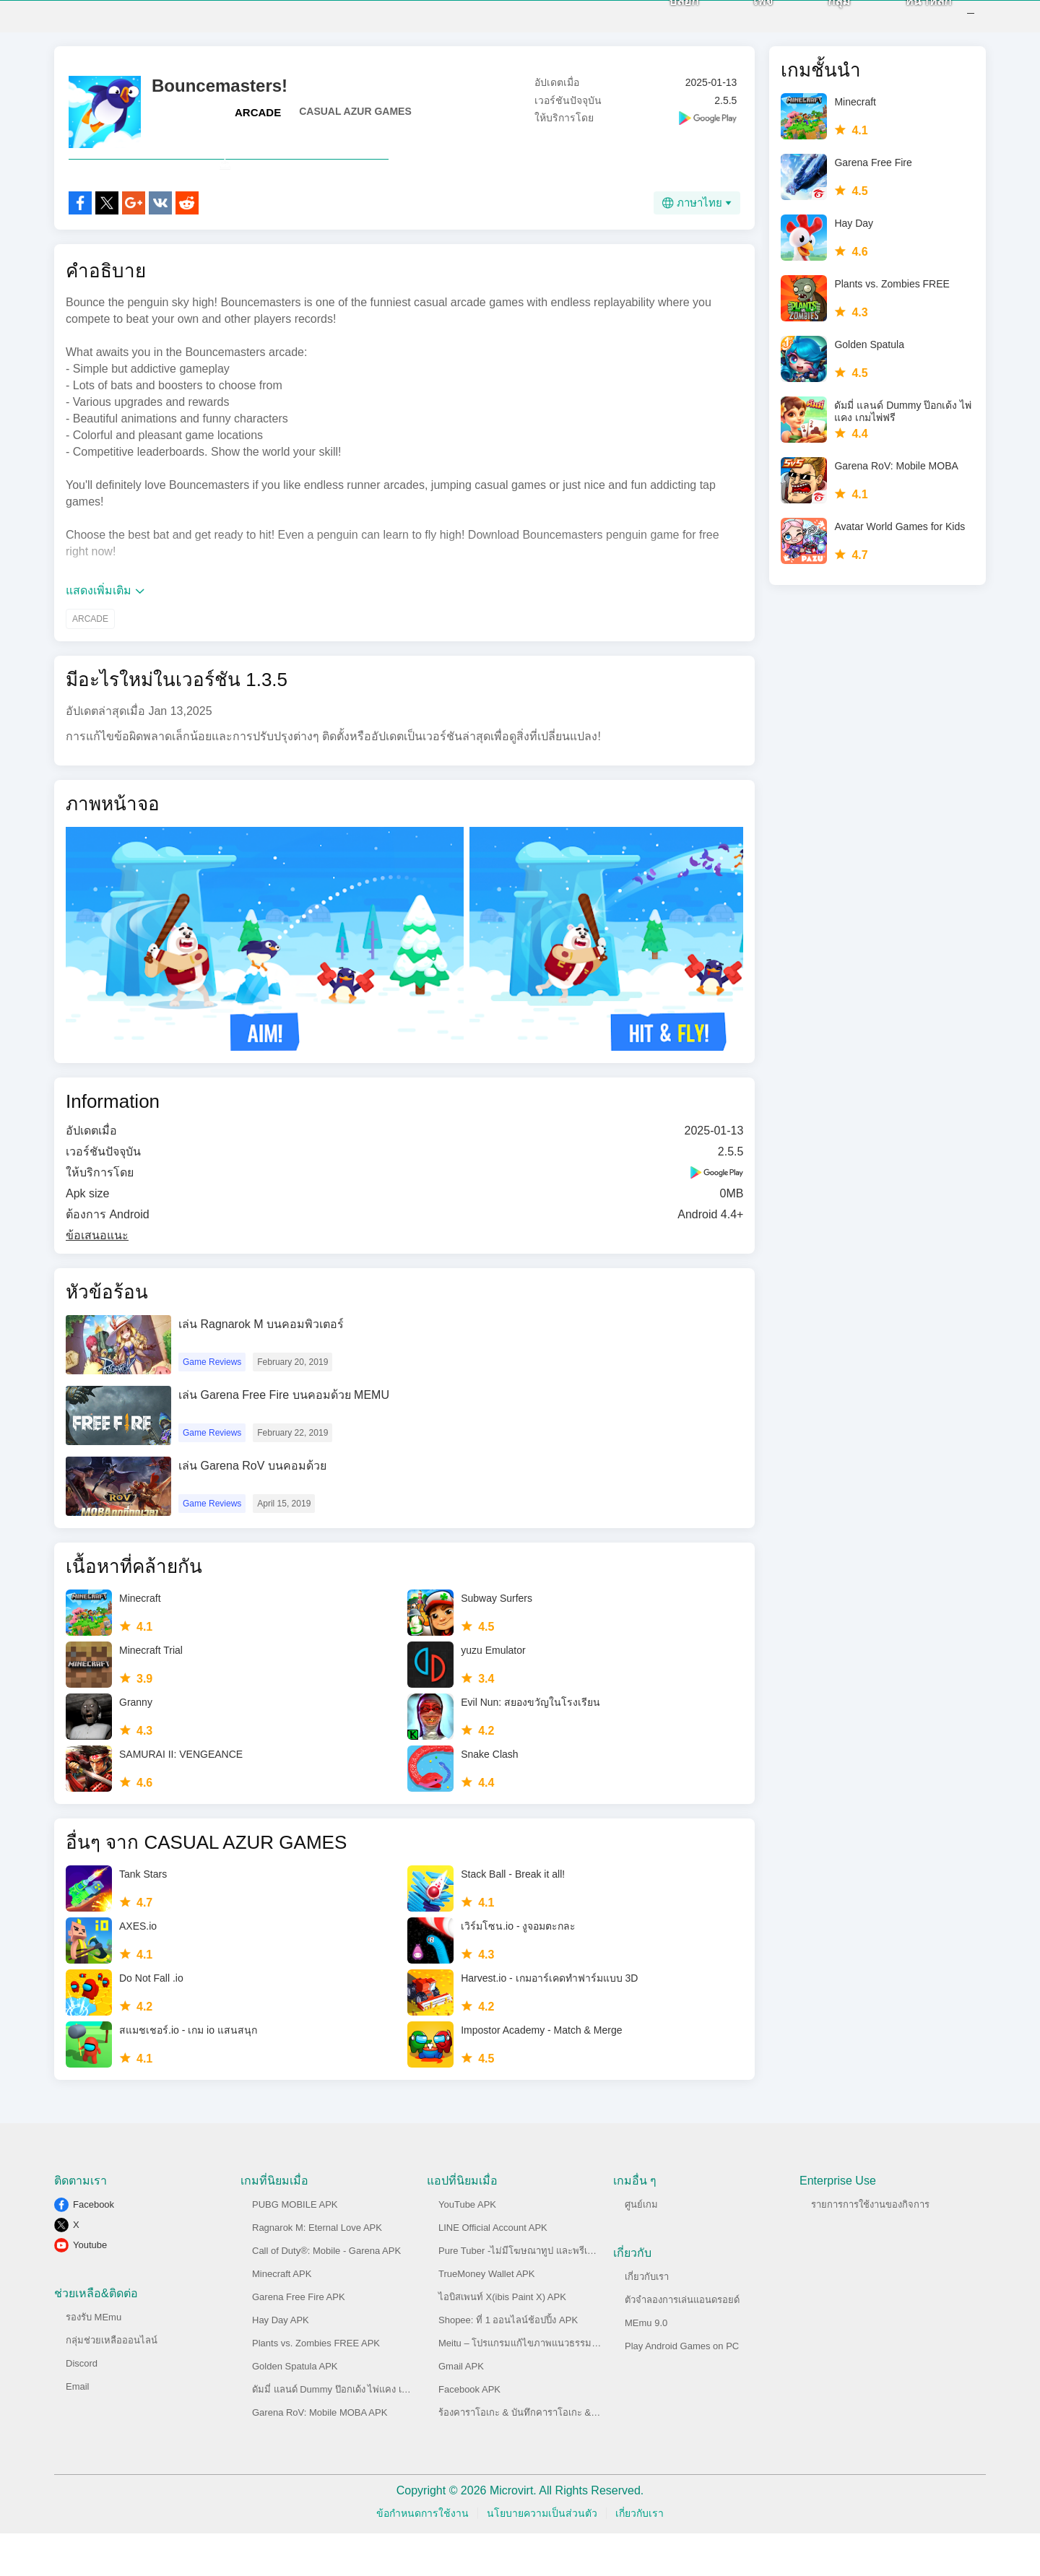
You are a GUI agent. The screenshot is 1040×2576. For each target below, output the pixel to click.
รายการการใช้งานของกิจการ (870, 2247)
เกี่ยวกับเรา (647, 2319)
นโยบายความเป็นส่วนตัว (542, 2556)
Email (78, 2429)
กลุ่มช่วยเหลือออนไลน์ (111, 2382)
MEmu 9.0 (646, 2365)
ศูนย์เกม (641, 2247)
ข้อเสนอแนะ (97, 1278)
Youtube (90, 2287)
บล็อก (664, 23)
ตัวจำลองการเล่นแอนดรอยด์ (682, 2342)
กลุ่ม (819, 23)
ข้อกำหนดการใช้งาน (422, 2556)
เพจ (743, 23)
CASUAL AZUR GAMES (355, 122)
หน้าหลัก (908, 23)
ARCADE (258, 123)
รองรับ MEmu (93, 2359)
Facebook (93, 2247)
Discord (82, 2406)
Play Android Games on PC (682, 2388)
